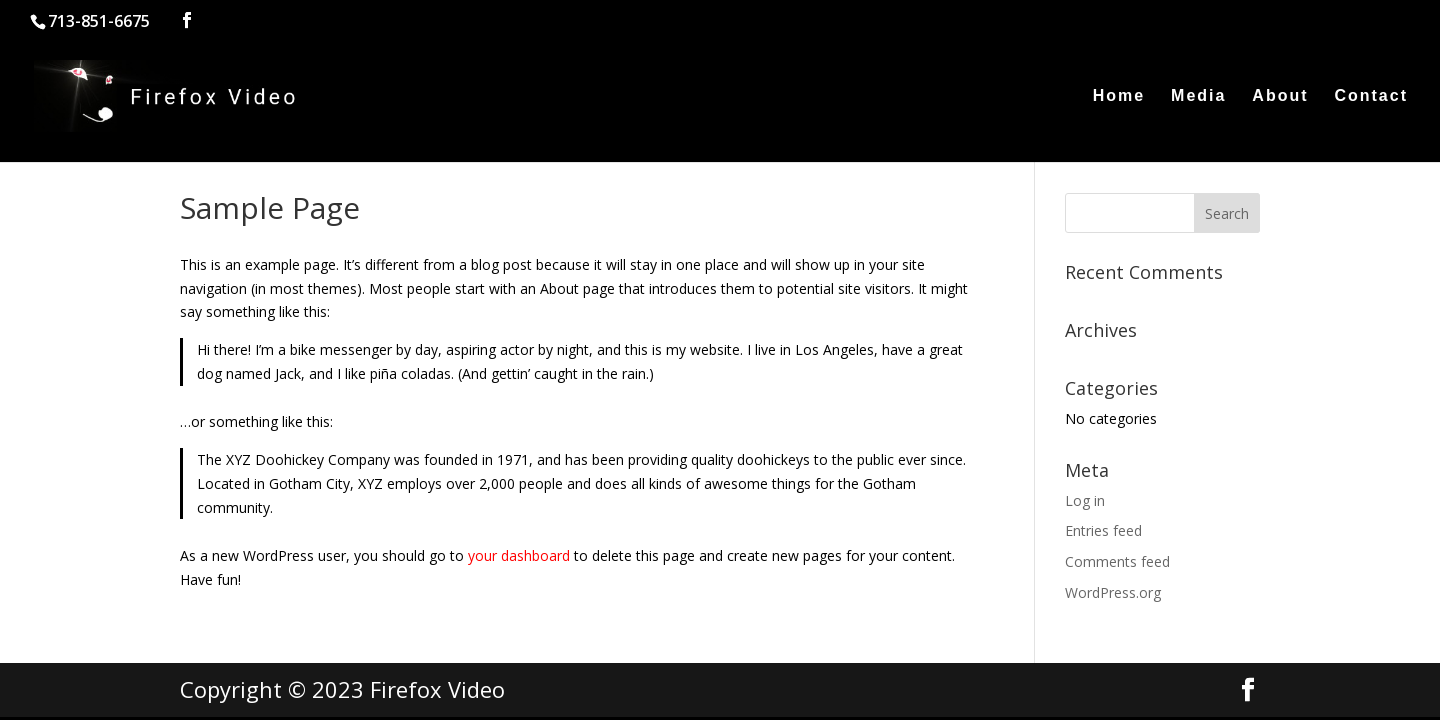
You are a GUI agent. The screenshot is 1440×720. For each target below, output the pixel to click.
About (1280, 96)
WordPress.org (1113, 592)
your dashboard (519, 555)
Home (1119, 96)
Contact (1371, 96)
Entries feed (1103, 530)
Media (1198, 96)
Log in (1085, 500)
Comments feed (1117, 561)
